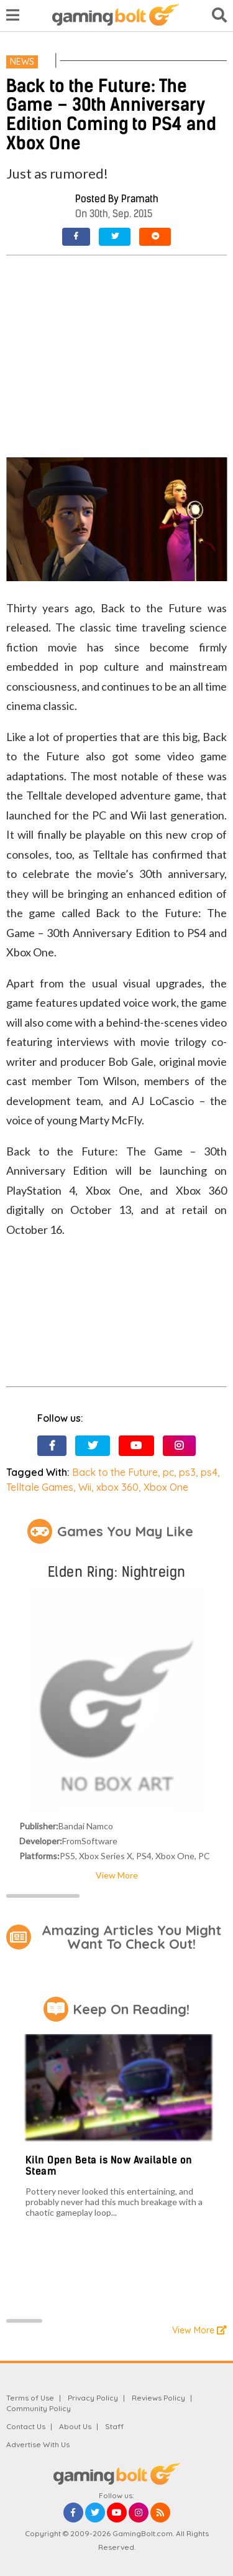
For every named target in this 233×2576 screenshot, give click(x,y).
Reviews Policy (158, 2397)
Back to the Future (115, 1472)
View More (117, 1875)
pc (168, 1472)
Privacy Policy (93, 2397)
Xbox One (166, 1487)
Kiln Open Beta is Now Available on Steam (109, 2165)
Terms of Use (30, 2397)
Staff (114, 2426)
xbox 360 (117, 1487)
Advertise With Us (38, 2444)
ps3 (187, 1472)
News (22, 61)
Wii (84, 1487)
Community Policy (38, 2408)
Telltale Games (39, 1487)
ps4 (209, 1472)
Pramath (139, 199)
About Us (75, 2426)
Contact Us (25, 2426)
